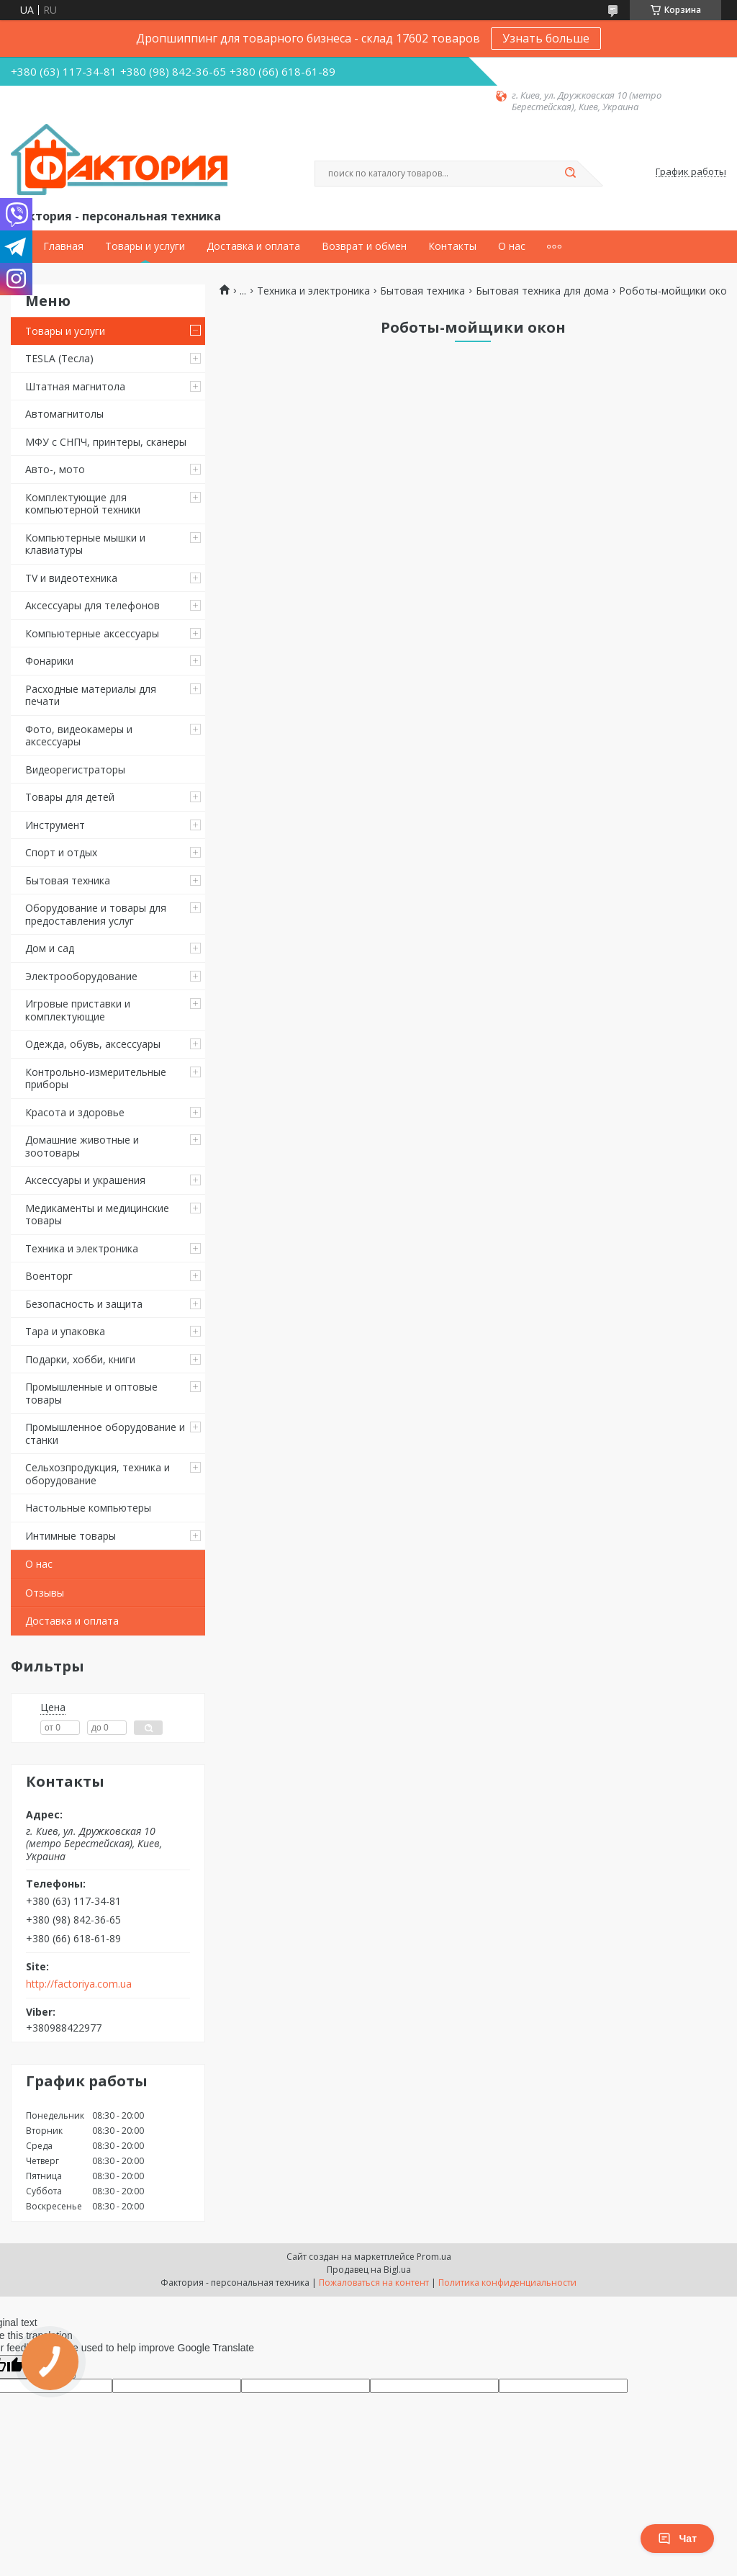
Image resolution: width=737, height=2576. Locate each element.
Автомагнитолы (64, 414)
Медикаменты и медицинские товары (97, 1214)
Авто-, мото (55, 469)
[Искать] (570, 174)
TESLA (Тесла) (59, 358)
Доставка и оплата (253, 246)
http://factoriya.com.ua (79, 1984)
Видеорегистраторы (75, 769)
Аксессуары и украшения (85, 1180)
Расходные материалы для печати (90, 695)
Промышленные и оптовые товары (91, 1393)
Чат (677, 2538)
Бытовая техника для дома (542, 290)
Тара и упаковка (65, 1331)
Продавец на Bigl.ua (369, 2269)
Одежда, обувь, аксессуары (92, 1044)
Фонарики (49, 661)
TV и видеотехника (71, 578)
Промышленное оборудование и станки (105, 1433)
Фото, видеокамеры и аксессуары (78, 735)
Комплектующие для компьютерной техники (82, 503)
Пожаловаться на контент (374, 2282)
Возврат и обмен (364, 246)
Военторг (49, 1276)
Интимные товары (70, 1536)
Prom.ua (434, 2256)
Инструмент (55, 825)
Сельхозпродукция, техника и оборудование (97, 1473)
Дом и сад (49, 948)
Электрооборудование (81, 976)
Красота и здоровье (75, 1112)
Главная (63, 246)
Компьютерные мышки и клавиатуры (85, 544)
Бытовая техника (67, 880)
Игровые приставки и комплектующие (77, 1010)
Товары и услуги (145, 246)
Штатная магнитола (75, 386)
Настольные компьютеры (88, 1507)
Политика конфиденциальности (507, 2282)
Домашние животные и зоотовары (82, 1146)
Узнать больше (545, 38)
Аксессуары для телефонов (92, 605)
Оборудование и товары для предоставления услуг (95, 914)
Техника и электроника (81, 1248)
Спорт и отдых (61, 852)
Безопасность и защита (84, 1304)
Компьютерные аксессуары (92, 633)
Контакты (452, 246)
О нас (511, 246)
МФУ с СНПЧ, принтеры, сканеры (105, 442)
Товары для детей (69, 797)
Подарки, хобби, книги (80, 1359)
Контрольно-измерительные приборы (95, 1078)
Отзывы (44, 1592)
